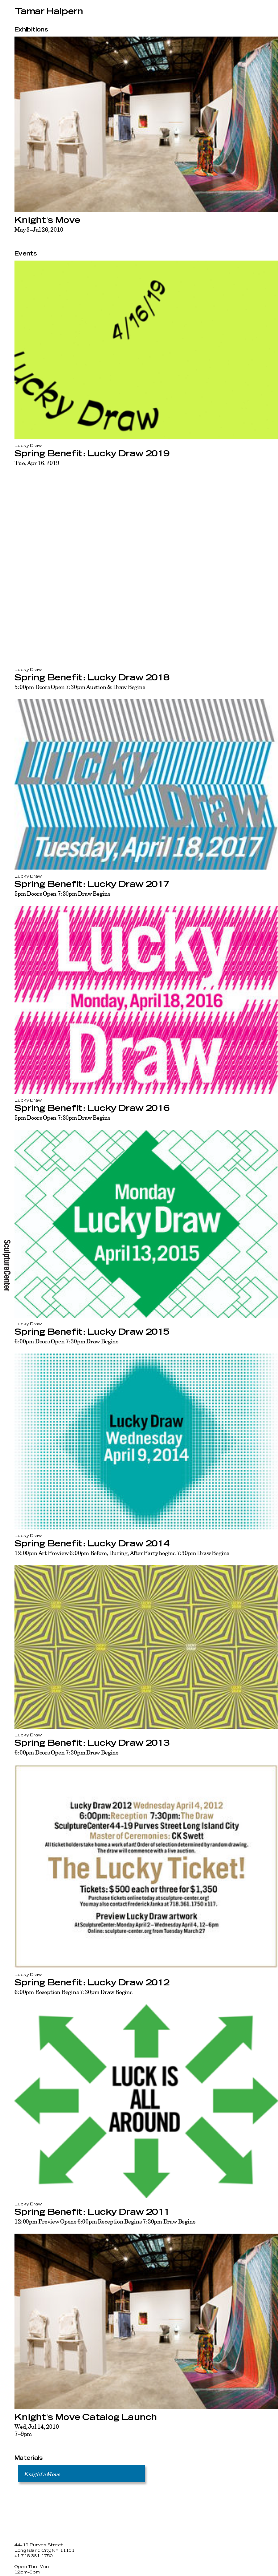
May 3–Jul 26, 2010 (38, 229)
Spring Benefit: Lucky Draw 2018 (91, 677)
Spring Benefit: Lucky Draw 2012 (91, 1983)
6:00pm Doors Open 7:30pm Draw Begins (66, 1341)
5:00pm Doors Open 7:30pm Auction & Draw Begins (79, 687)
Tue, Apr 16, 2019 (36, 463)
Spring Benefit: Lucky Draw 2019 (91, 453)
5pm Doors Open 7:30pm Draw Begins (62, 894)
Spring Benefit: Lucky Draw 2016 (91, 1108)
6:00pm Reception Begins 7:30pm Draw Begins (73, 1992)
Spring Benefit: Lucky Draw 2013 (91, 1743)
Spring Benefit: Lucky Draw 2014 (91, 1544)
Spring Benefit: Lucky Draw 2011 (91, 2212)
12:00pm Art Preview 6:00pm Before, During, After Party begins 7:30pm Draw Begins (121, 1553)
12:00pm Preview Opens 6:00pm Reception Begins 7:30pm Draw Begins (104, 2221)
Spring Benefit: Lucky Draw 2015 (91, 1332)
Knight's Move (47, 220)
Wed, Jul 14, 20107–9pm (36, 2430)
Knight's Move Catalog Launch (85, 2417)
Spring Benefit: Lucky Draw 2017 (91, 884)
